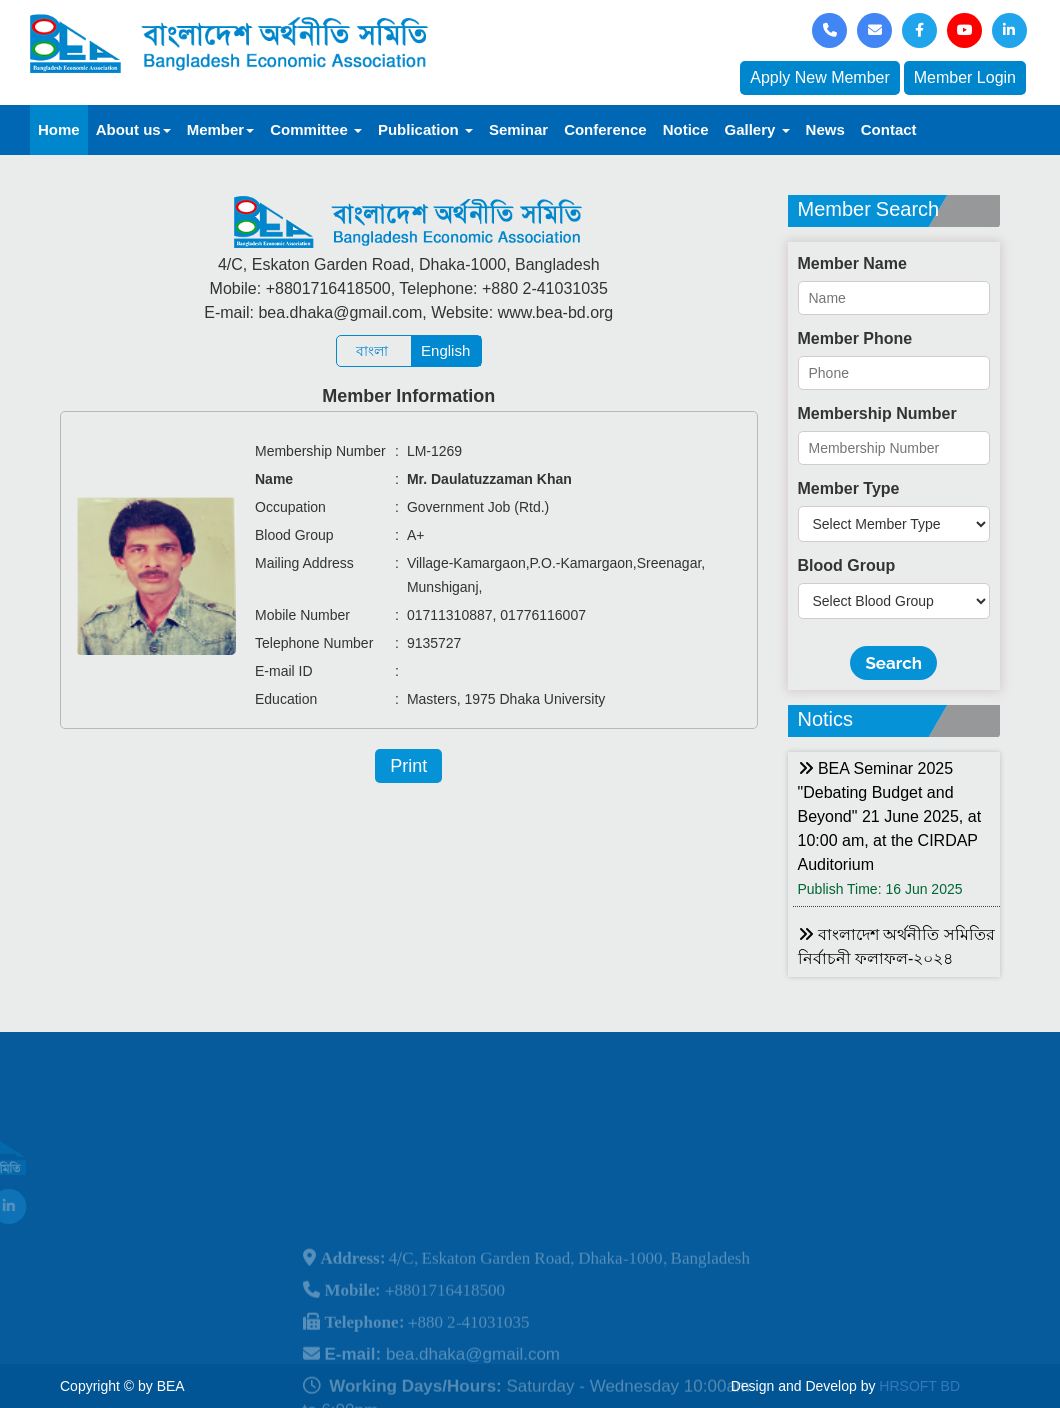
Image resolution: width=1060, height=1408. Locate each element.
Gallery (757, 129)
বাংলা (372, 351)
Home (59, 129)
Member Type (849, 488)
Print (408, 766)
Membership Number (877, 413)
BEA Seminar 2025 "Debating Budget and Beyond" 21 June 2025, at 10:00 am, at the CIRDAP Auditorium (890, 816)
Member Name (852, 263)
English (445, 350)
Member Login (965, 77)
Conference (605, 129)
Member (221, 129)
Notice (686, 129)
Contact (889, 129)
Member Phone (855, 338)
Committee (316, 129)
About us (133, 129)
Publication (425, 129)
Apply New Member (820, 77)
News (825, 129)
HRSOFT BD (919, 1386)
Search (893, 663)
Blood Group (847, 565)
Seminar (518, 129)
